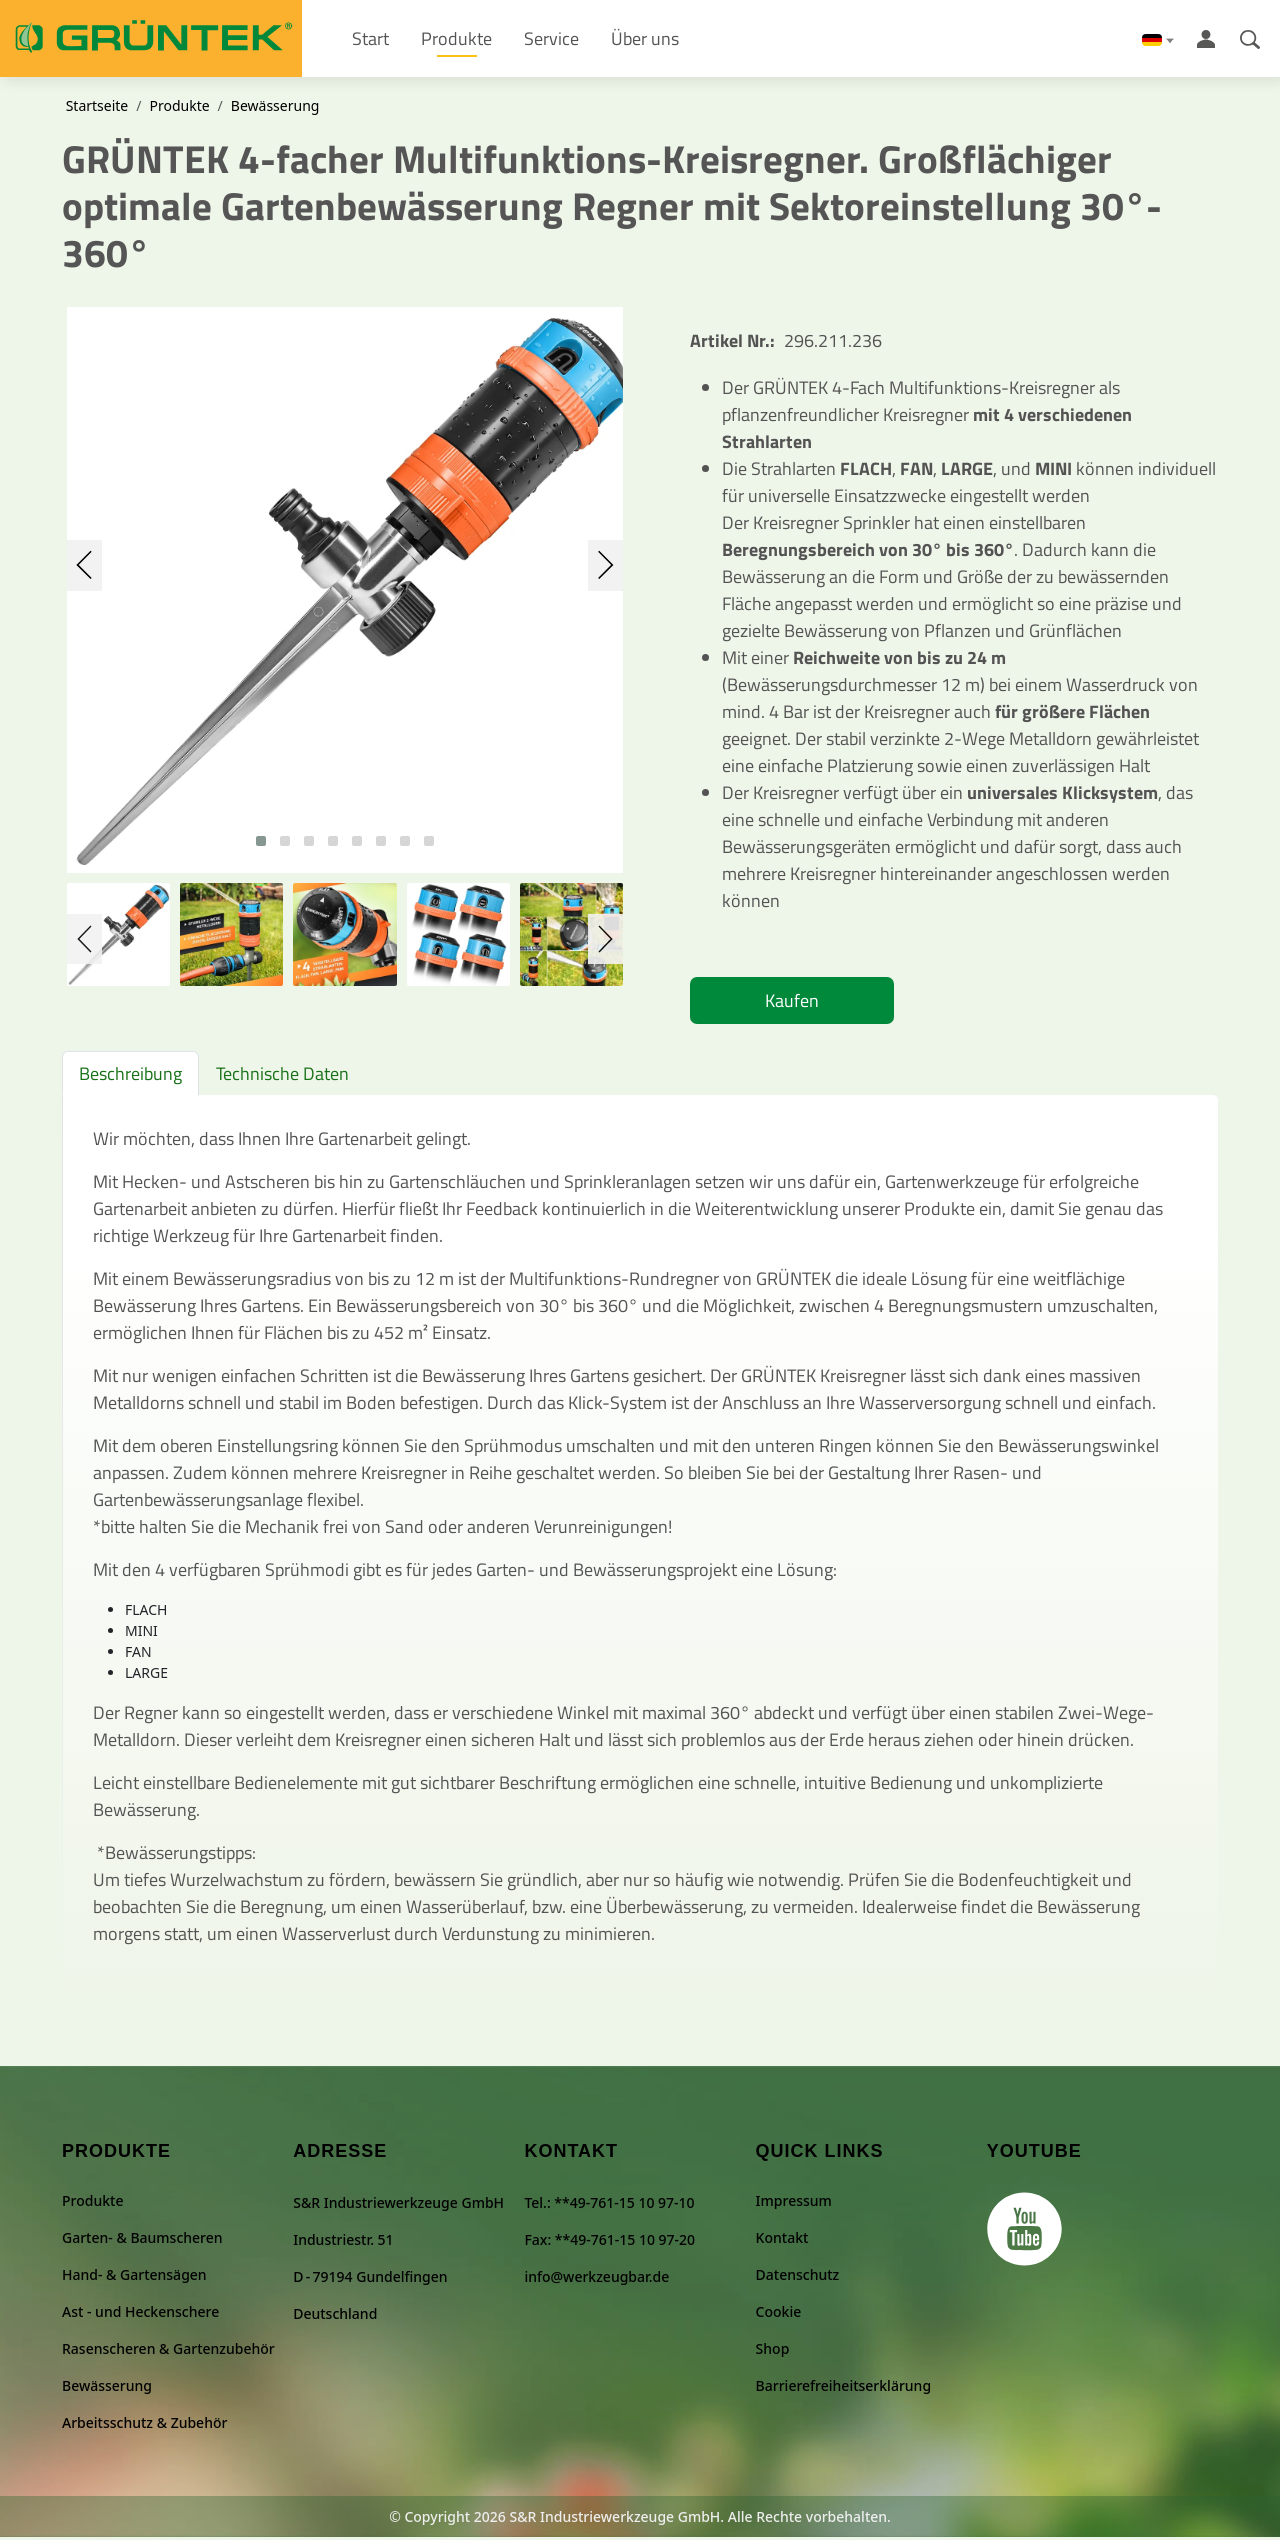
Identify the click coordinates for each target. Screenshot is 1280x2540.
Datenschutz (798, 2277)
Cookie (779, 2314)
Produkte (179, 108)
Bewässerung (275, 108)
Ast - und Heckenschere (140, 2314)
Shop (773, 2351)
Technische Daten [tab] (282, 1075)
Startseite (97, 108)
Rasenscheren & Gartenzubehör (168, 2351)
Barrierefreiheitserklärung (843, 2388)
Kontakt (782, 2240)
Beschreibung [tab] (130, 1075)
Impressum (794, 2203)
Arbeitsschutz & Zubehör (144, 2425)
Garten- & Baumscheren (142, 2240)
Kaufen (792, 1002)
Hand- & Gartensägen (134, 2277)
